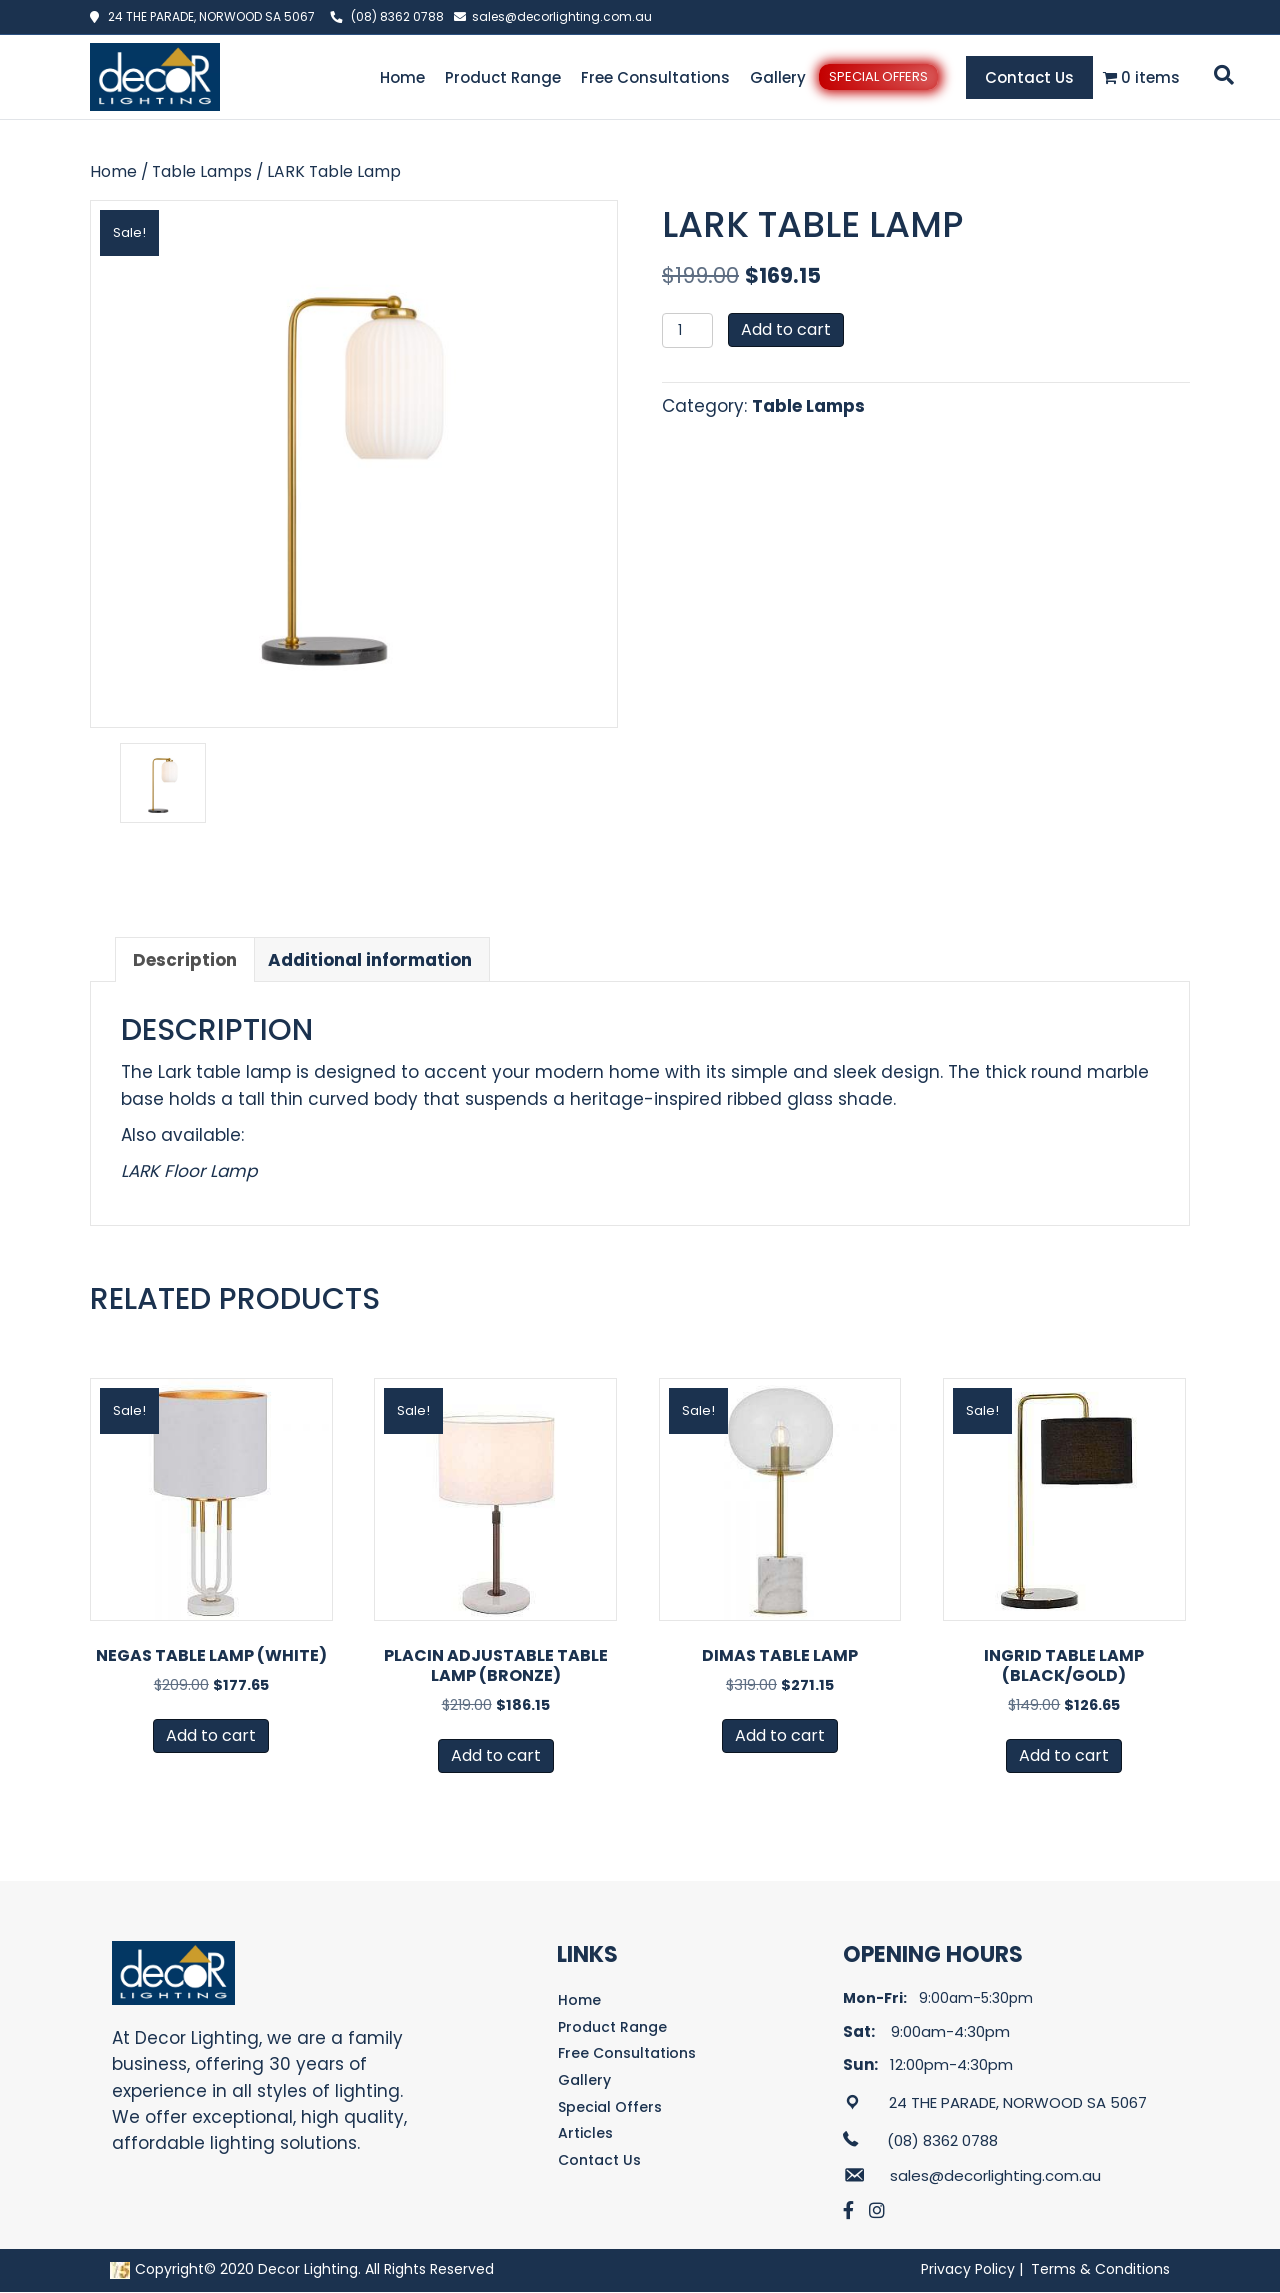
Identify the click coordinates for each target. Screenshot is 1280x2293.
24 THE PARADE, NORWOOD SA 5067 (207, 16)
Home (402, 77)
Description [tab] (185, 960)
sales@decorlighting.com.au (562, 16)
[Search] (1220, 75)
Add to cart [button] (211, 1735)
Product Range (503, 77)
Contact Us (1029, 77)
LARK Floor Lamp (189, 1171)
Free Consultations (655, 77)
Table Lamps (202, 171)
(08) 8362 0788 (397, 16)
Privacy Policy (968, 2269)
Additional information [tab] (370, 960)
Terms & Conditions (1100, 2269)
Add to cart (786, 329)
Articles (585, 2133)
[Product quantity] (687, 330)
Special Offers (878, 76)
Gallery (778, 77)
